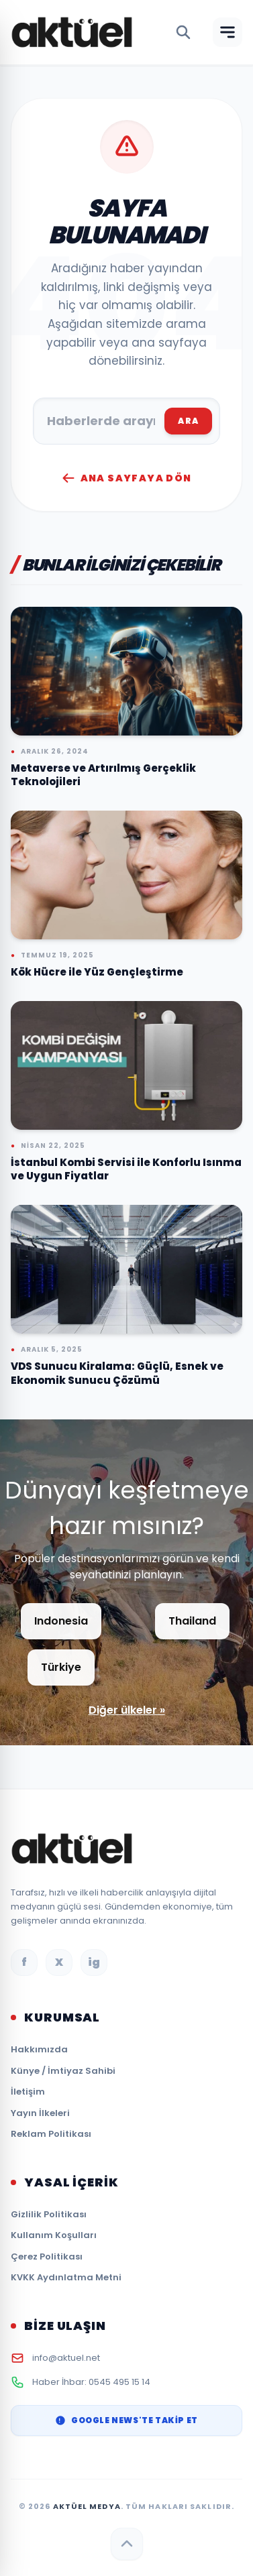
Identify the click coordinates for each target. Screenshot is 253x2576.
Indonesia (61, 1621)
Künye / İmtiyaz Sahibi (63, 2070)
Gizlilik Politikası (49, 2214)
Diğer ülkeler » (127, 1710)
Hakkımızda (39, 2049)
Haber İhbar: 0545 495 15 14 (91, 2382)
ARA (188, 420)
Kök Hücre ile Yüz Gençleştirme (97, 972)
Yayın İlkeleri (40, 2113)
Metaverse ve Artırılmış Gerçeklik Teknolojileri (103, 775)
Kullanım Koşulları (54, 2235)
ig (94, 1962)
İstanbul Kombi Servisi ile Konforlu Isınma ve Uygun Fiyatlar (126, 1169)
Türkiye (61, 1667)
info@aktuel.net (66, 2357)
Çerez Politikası (47, 2256)
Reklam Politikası (51, 2133)
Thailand (192, 1621)
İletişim (28, 2091)
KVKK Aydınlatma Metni (66, 2277)
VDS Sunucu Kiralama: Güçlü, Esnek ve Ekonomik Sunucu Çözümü (117, 1373)
